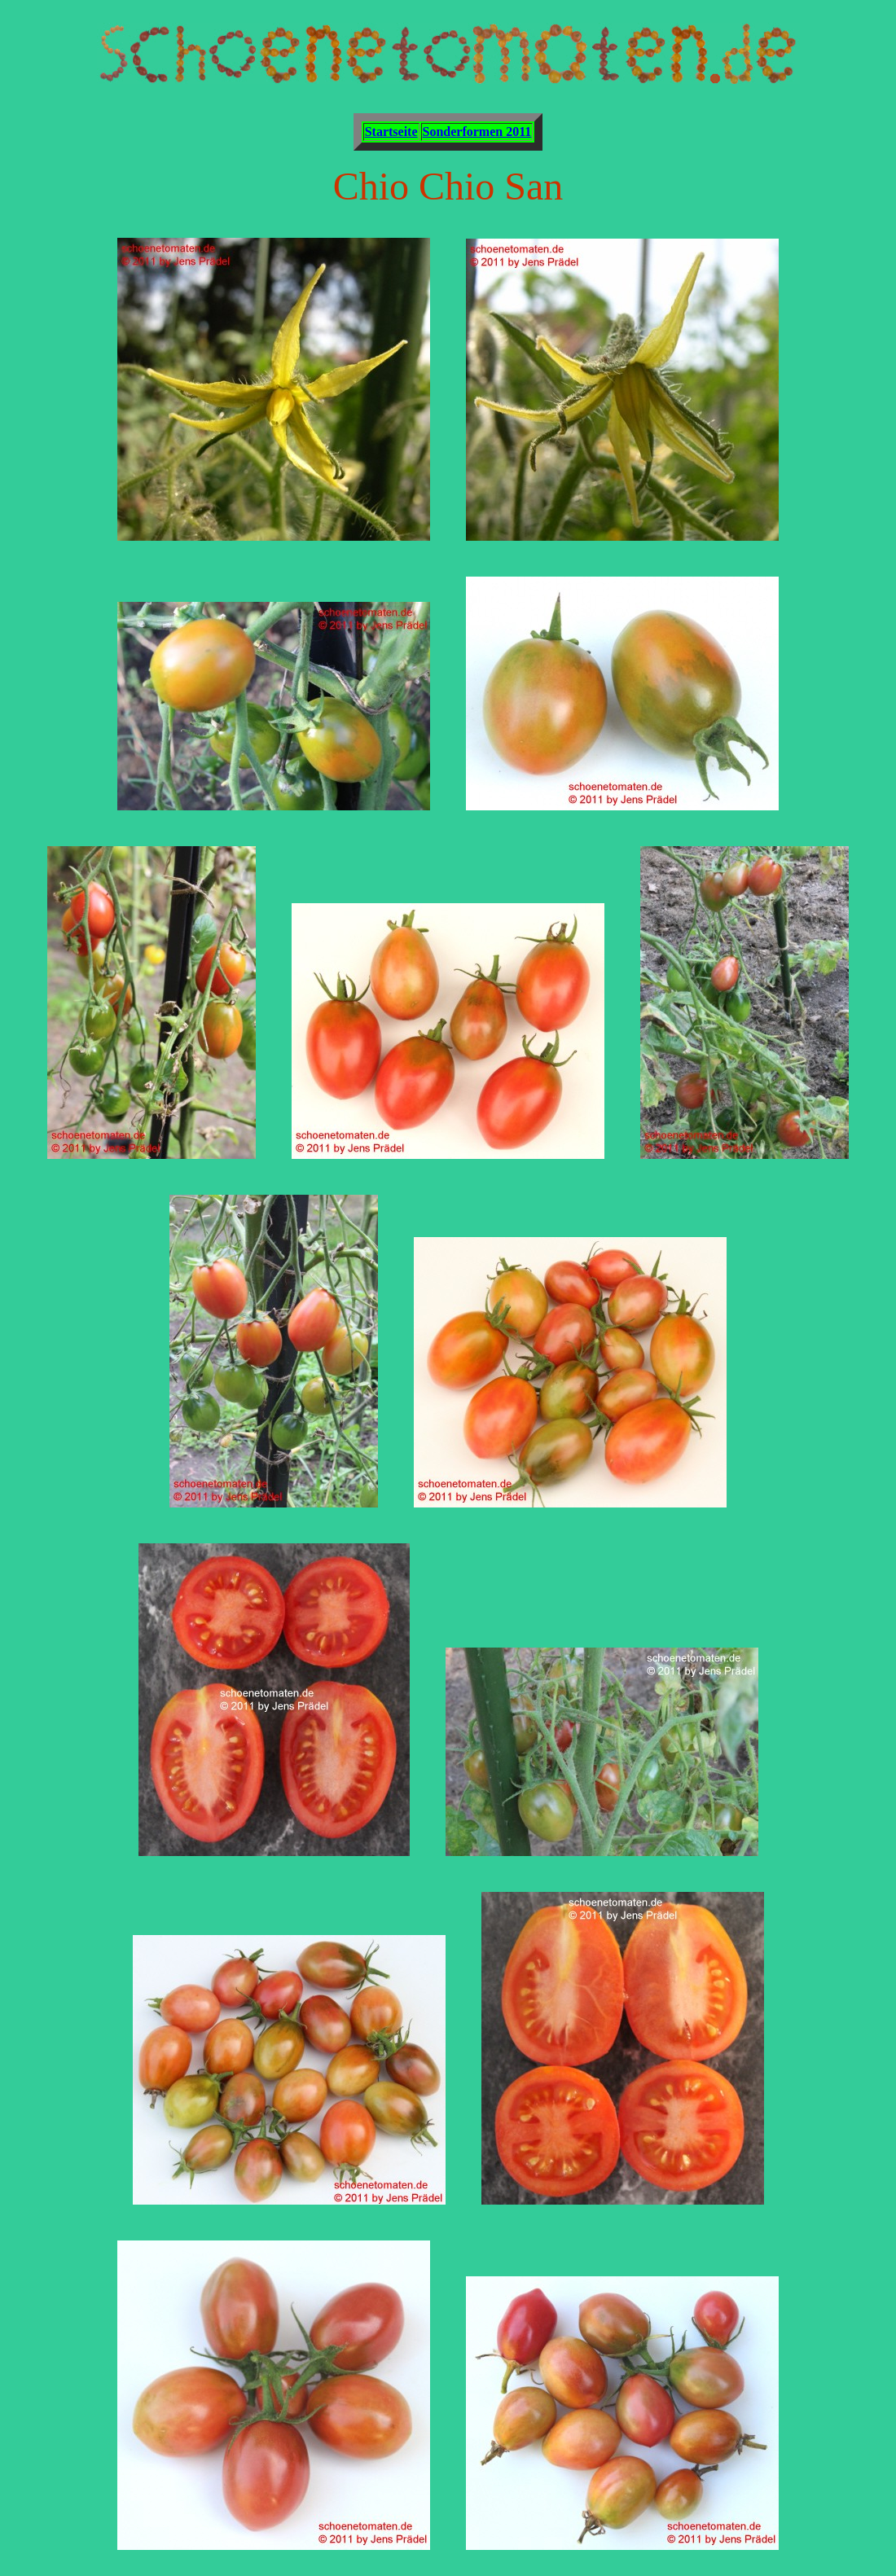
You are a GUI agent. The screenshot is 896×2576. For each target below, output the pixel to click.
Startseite (391, 131)
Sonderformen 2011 (477, 131)
